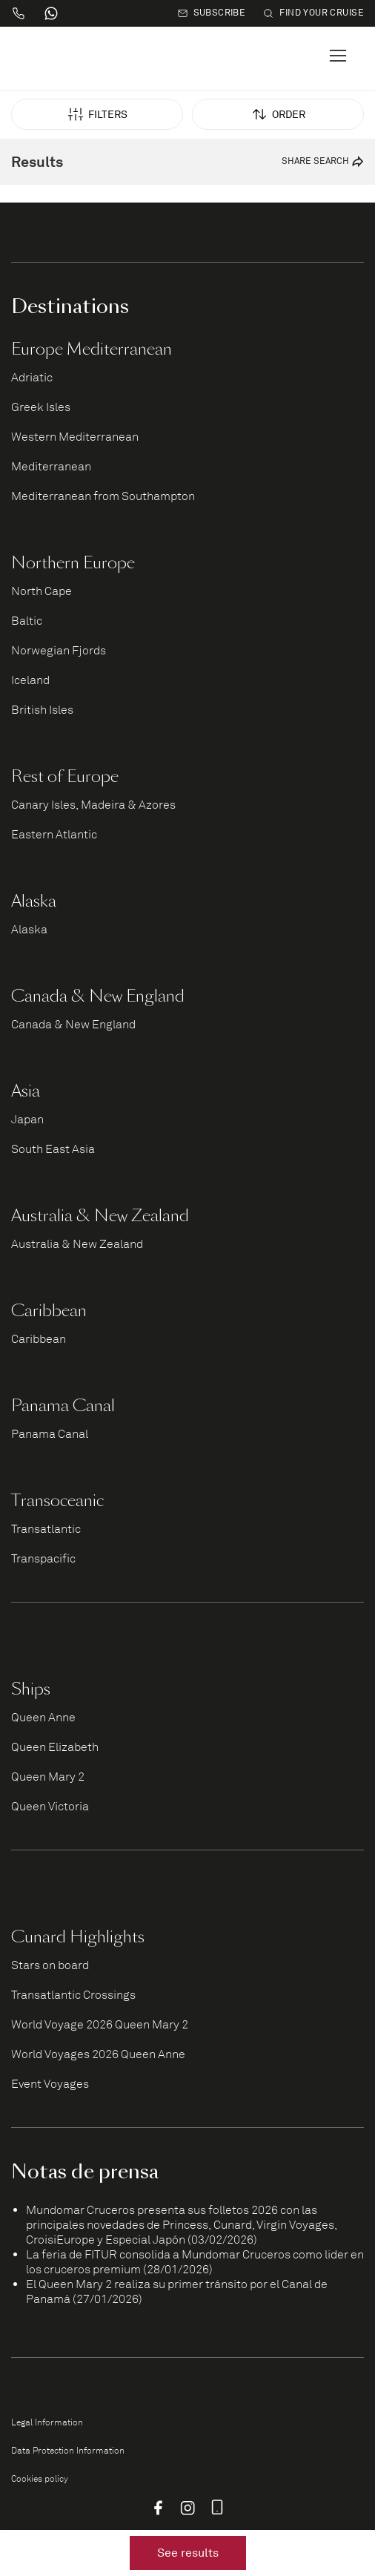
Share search (323, 166)
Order (278, 114)
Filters (97, 114)
